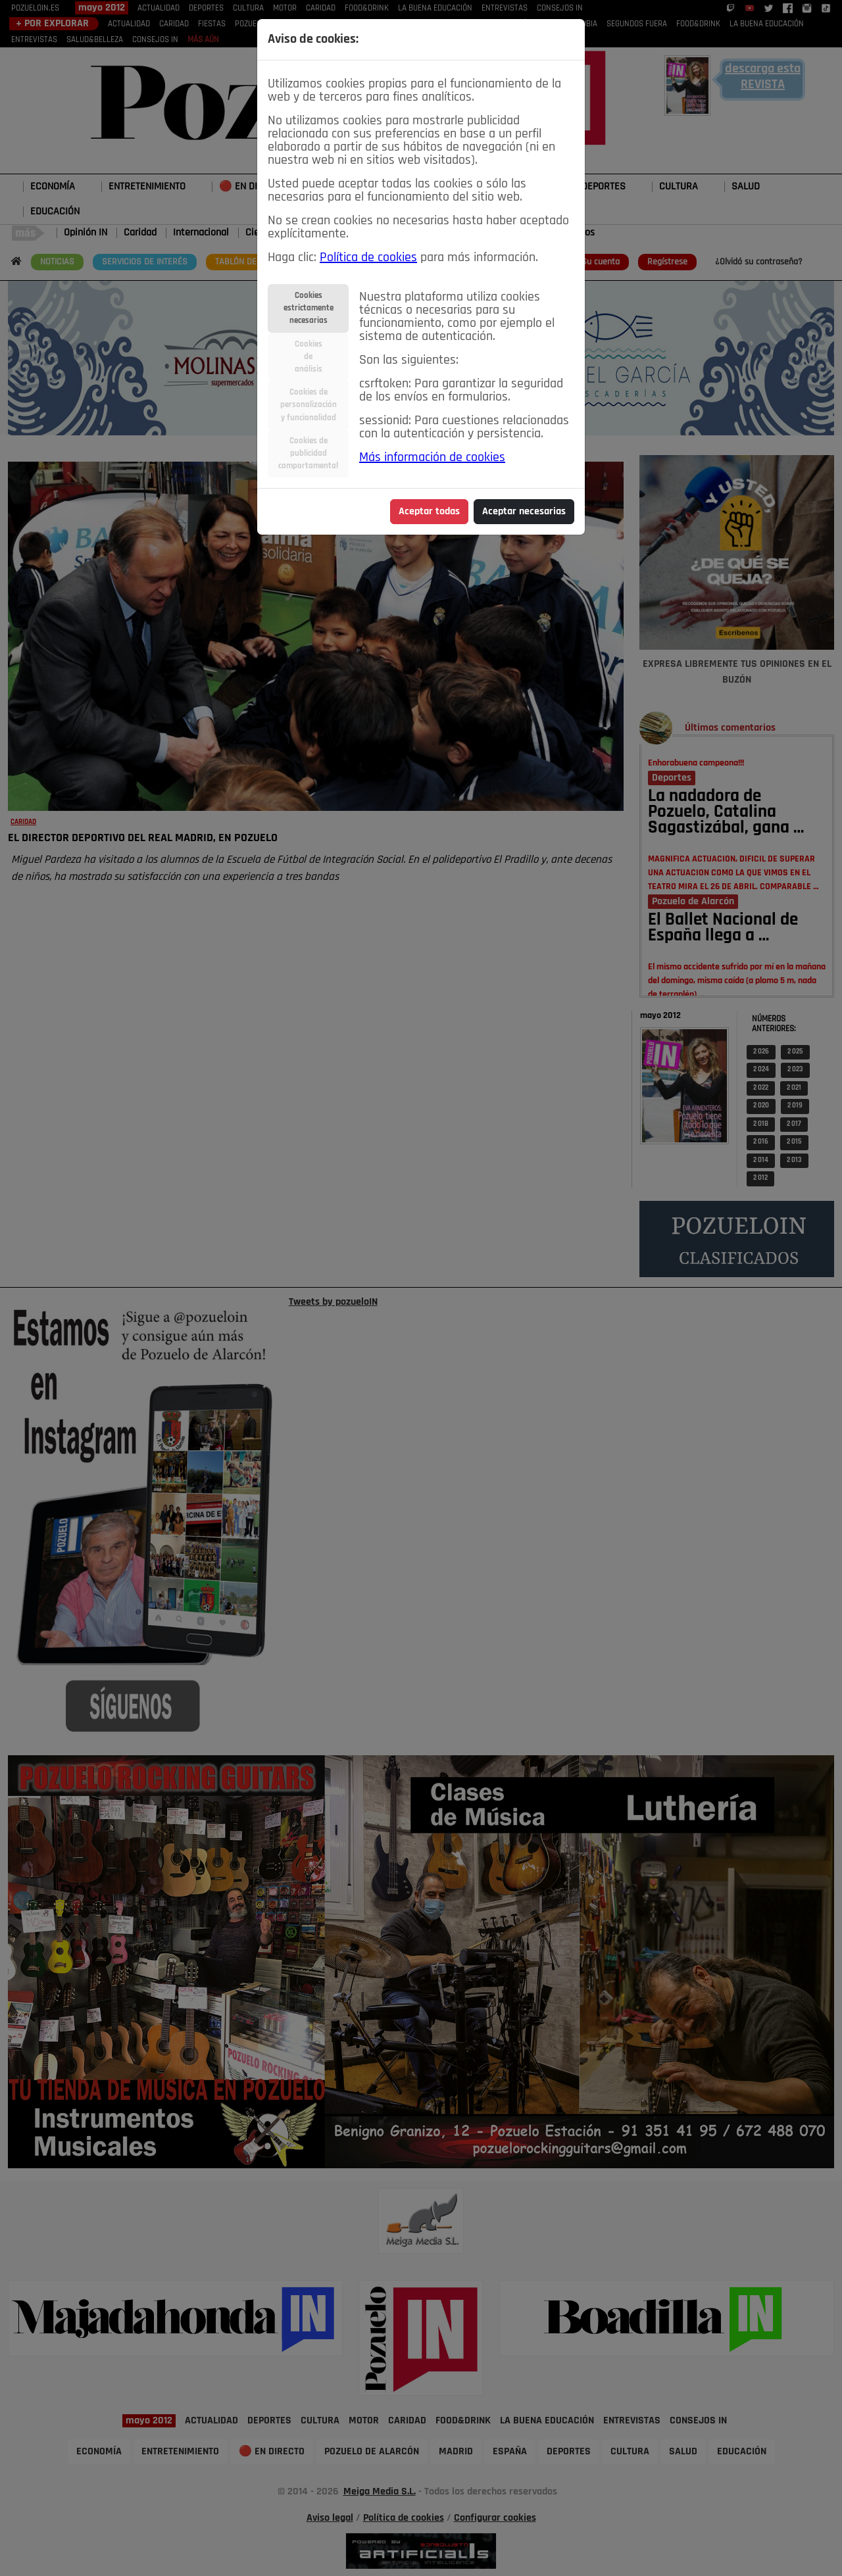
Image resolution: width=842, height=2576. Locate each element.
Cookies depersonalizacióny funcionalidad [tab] (308, 405)
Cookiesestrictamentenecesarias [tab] (309, 308)
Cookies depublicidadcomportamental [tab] (308, 453)
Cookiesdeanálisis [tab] (308, 357)
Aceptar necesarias (524, 511)
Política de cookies (368, 257)
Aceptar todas (429, 511)
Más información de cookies (432, 457)
